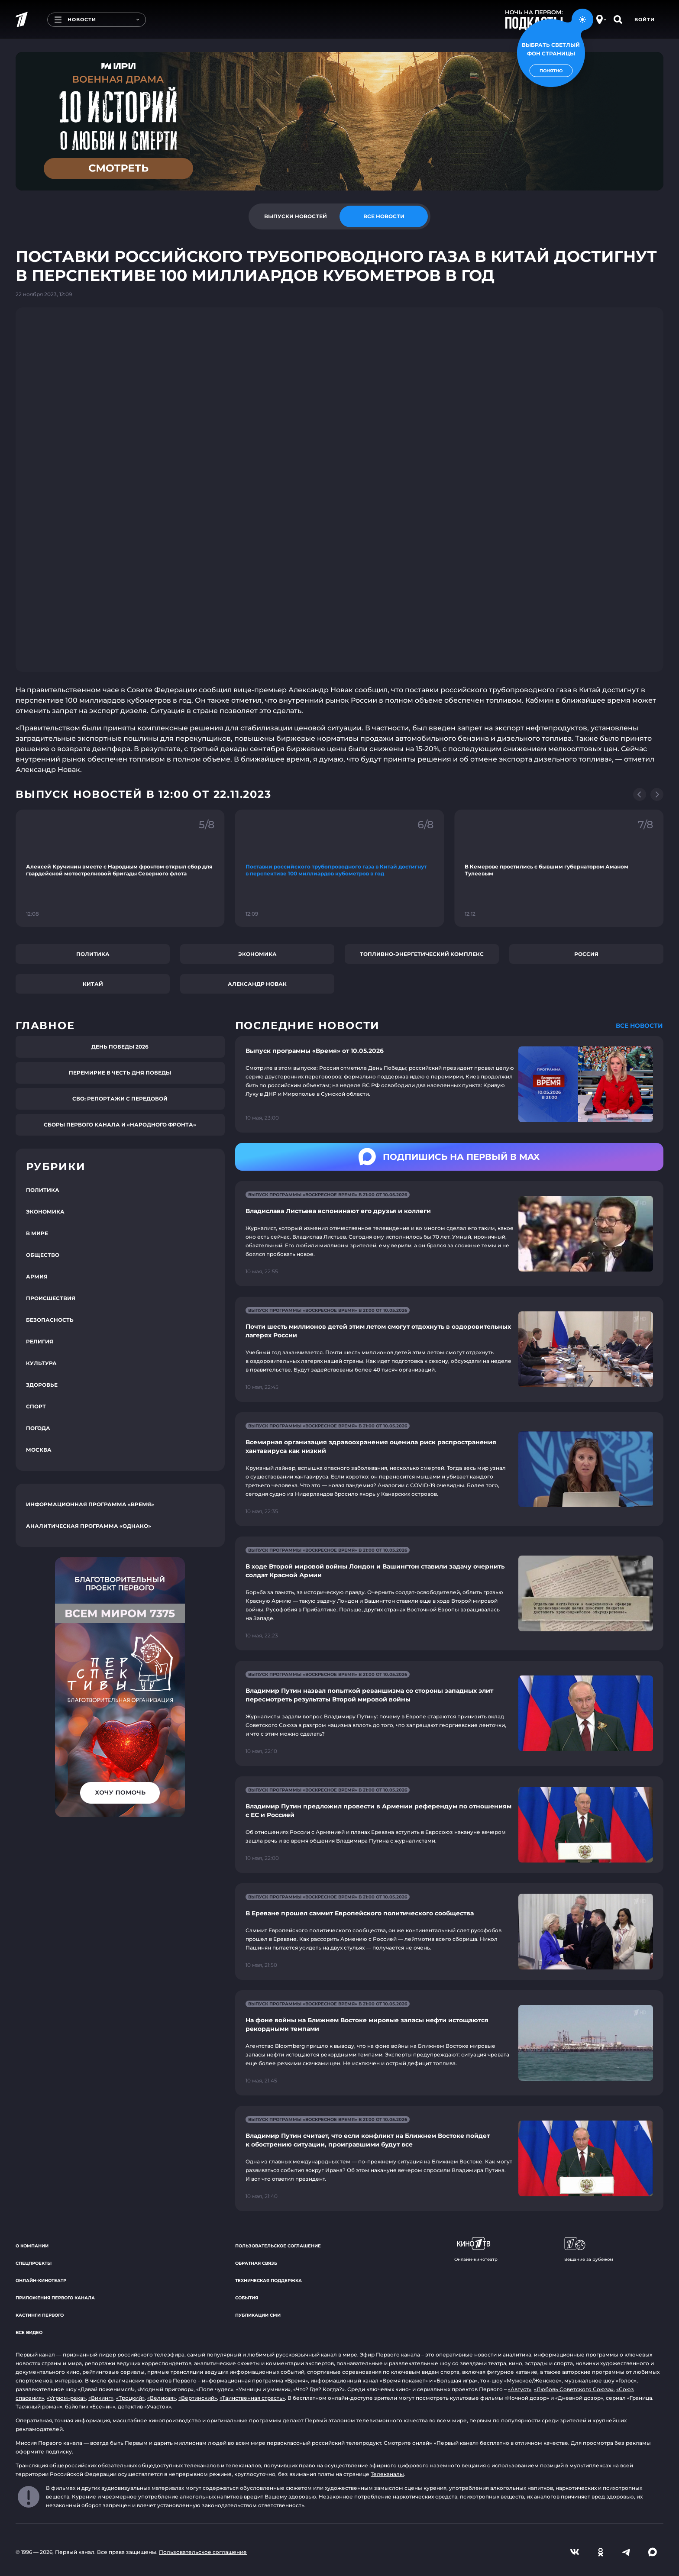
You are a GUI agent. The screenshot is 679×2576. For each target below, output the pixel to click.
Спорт (36, 1406)
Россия (586, 954)
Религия (39, 1341)
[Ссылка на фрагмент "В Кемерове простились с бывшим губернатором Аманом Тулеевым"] (558, 868)
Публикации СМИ (258, 2315)
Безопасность (50, 1320)
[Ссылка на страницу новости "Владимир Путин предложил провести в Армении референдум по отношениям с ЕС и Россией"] (449, 1825)
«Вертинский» (197, 2398)
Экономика (257, 954)
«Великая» (161, 2398)
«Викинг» (100, 2398)
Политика (93, 954)
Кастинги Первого (40, 2315)
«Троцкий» (130, 2398)
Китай (93, 984)
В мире (37, 1233)
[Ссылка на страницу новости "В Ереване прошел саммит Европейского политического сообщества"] (449, 1931)
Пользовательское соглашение (278, 2246)
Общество (42, 1255)
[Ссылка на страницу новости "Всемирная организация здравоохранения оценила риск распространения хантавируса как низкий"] (449, 1469)
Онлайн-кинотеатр (41, 2280)
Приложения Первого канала (55, 2298)
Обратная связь (256, 2263)
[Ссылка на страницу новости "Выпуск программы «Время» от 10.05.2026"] (449, 1084)
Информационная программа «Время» (90, 1504)
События (246, 2298)
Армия (37, 1276)
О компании (32, 2246)
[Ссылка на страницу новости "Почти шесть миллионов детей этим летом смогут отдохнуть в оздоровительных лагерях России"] (449, 1349)
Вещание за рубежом (588, 2249)
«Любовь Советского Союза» (574, 2389)
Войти (644, 19)
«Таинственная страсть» (252, 2398)
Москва (39, 1449)
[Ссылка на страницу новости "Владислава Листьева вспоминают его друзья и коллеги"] (449, 1233)
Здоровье (42, 1385)
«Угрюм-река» (66, 2398)
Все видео (29, 2332)
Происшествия (50, 1298)
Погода (38, 1428)
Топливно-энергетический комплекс (422, 954)
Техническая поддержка (268, 2280)
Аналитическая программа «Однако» (88, 1526)
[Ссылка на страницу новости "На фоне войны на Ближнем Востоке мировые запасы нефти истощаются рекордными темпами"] (449, 2043)
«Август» (519, 2389)
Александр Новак (257, 984)
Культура (41, 1363)
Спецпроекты (34, 2263)
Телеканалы (387, 2474)
